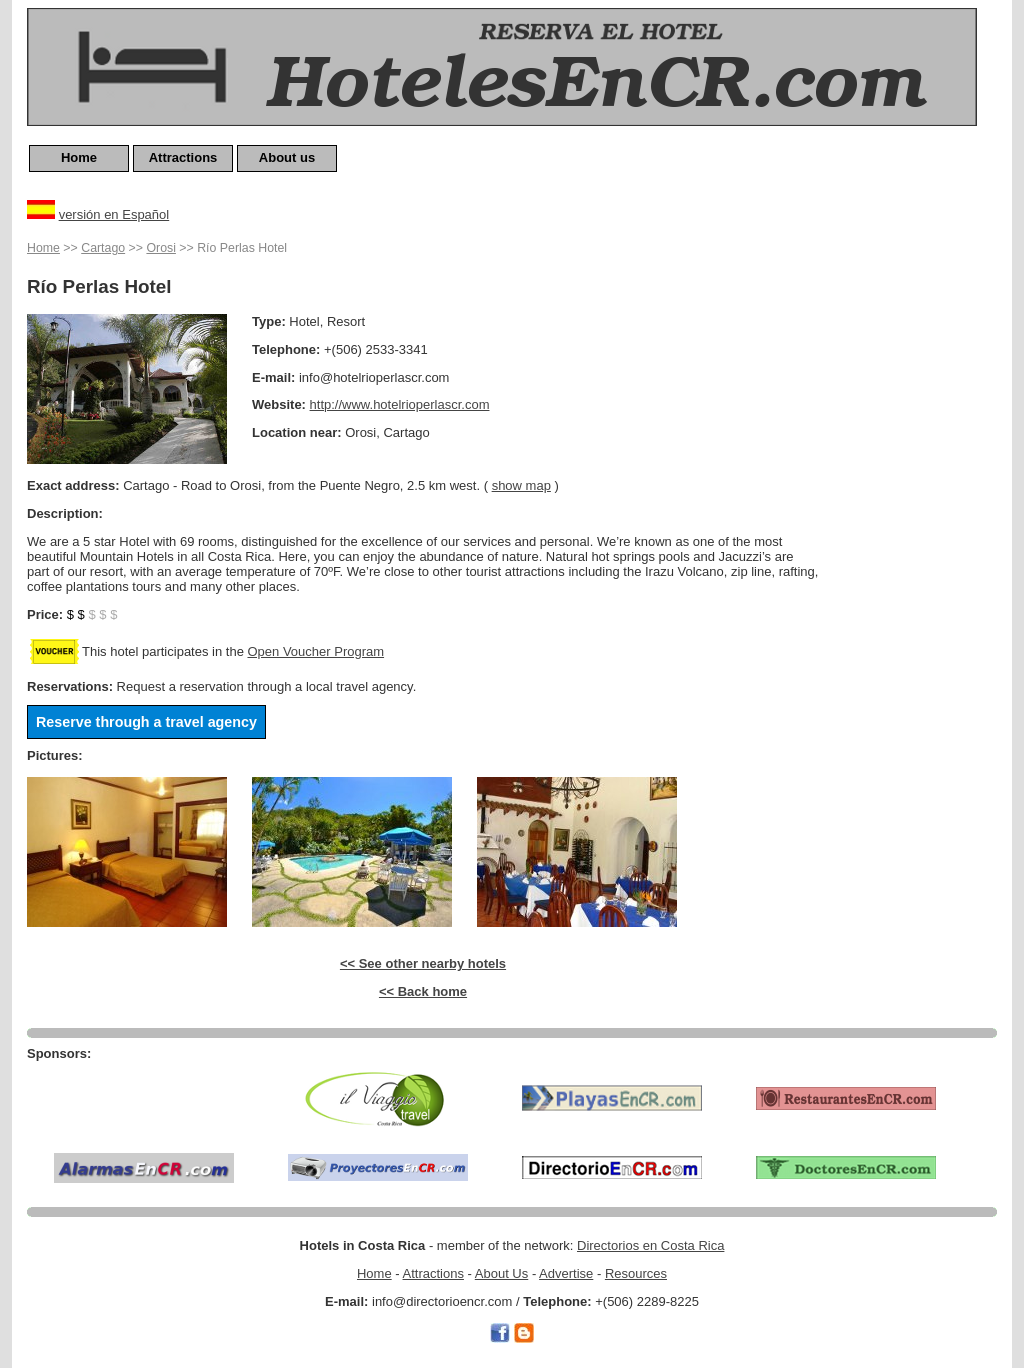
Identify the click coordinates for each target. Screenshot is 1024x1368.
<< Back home (423, 991)
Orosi (161, 248)
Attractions (183, 157)
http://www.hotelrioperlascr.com (400, 404)
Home (79, 157)
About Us (501, 1273)
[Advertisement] (917, 537)
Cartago (103, 248)
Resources (636, 1273)
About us (287, 157)
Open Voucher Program (315, 651)
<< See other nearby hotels (423, 963)
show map (521, 485)
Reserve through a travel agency (146, 722)
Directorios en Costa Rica (650, 1245)
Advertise (566, 1273)
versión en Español (114, 214)
